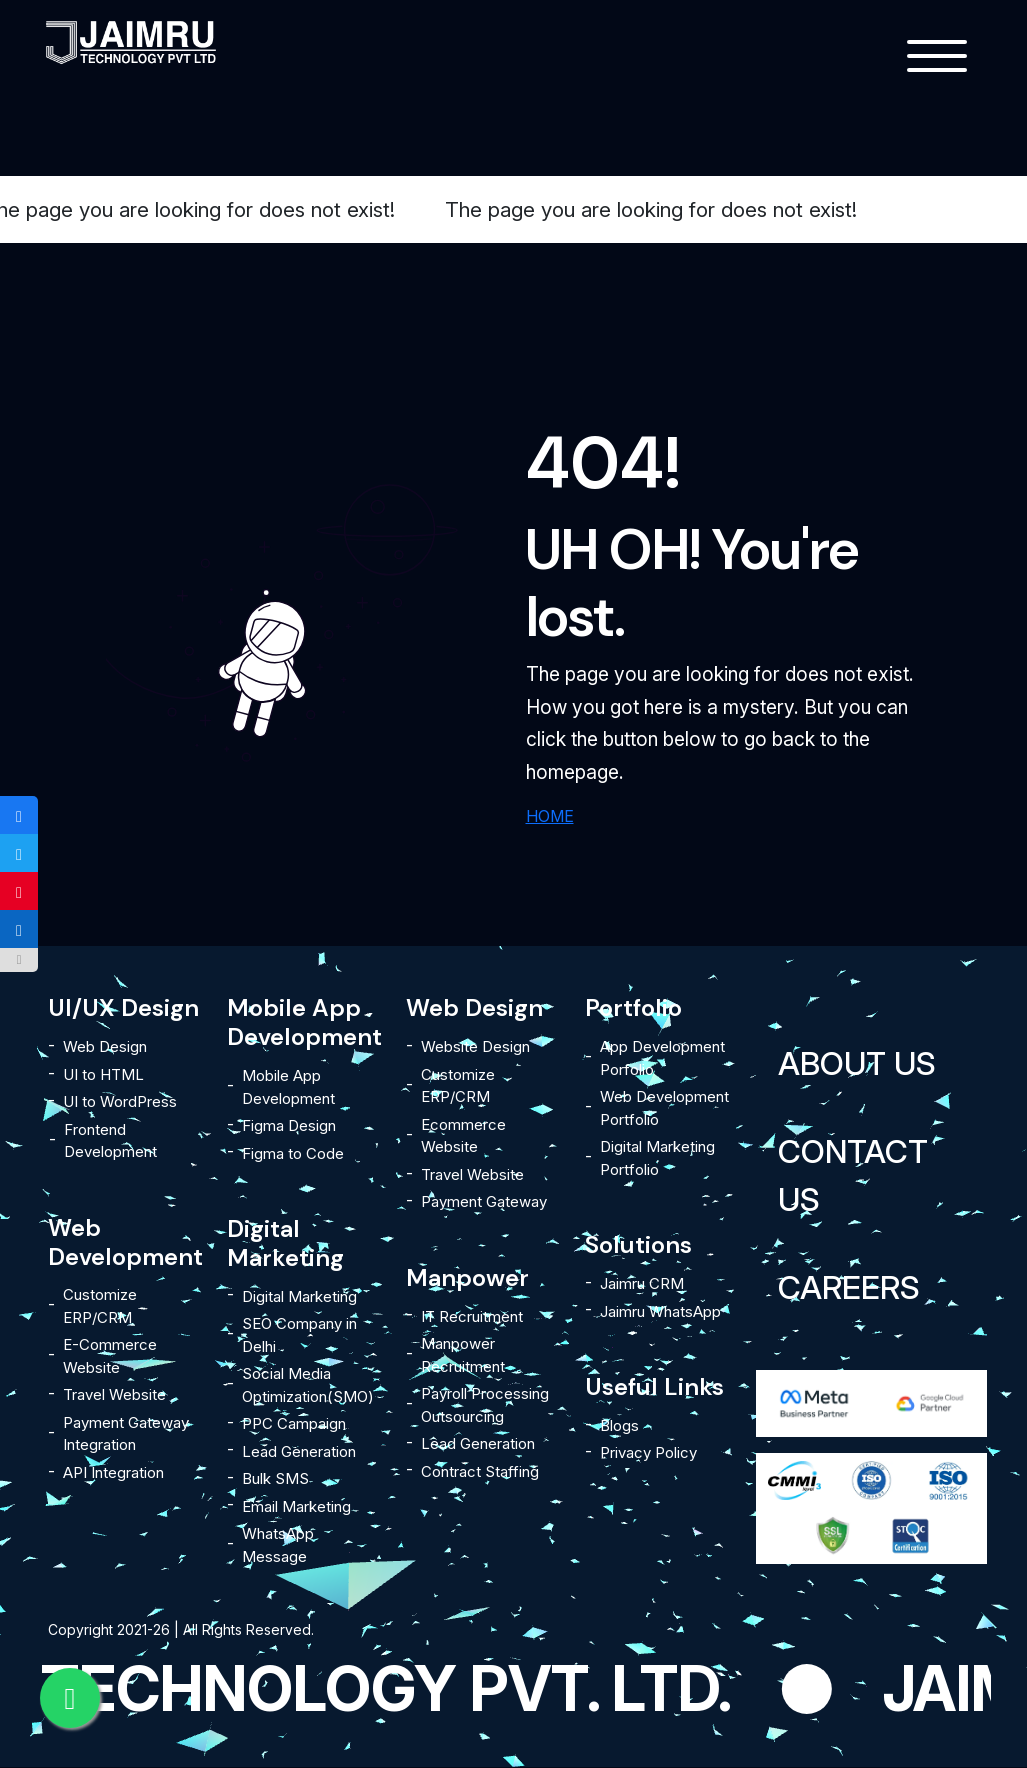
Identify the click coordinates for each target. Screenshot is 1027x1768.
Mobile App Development (288, 1087)
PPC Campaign (294, 1423)
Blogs (619, 1425)
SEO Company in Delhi (299, 1335)
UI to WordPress (120, 1101)
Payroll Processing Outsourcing (485, 1405)
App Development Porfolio (662, 1058)
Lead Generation (299, 1451)
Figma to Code (293, 1153)
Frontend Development (110, 1141)
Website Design (475, 1046)
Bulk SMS (275, 1478)
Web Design (105, 1046)
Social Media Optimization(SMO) (308, 1385)
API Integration (113, 1472)
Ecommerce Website (463, 1136)
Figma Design (289, 1125)
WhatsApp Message (278, 1545)
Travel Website (114, 1394)
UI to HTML (103, 1074)
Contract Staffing (480, 1471)
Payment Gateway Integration (126, 1434)
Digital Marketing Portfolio (657, 1158)
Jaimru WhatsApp (660, 1311)
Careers (849, 1287)
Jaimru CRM (642, 1283)
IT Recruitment (472, 1316)
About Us (857, 1063)
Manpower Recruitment (463, 1355)
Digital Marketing (299, 1296)
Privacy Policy (648, 1452)
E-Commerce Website (110, 1356)
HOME (550, 816)
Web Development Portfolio (664, 1108)
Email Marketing (296, 1506)
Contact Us (853, 1175)
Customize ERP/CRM (100, 1306)
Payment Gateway (484, 1201)
